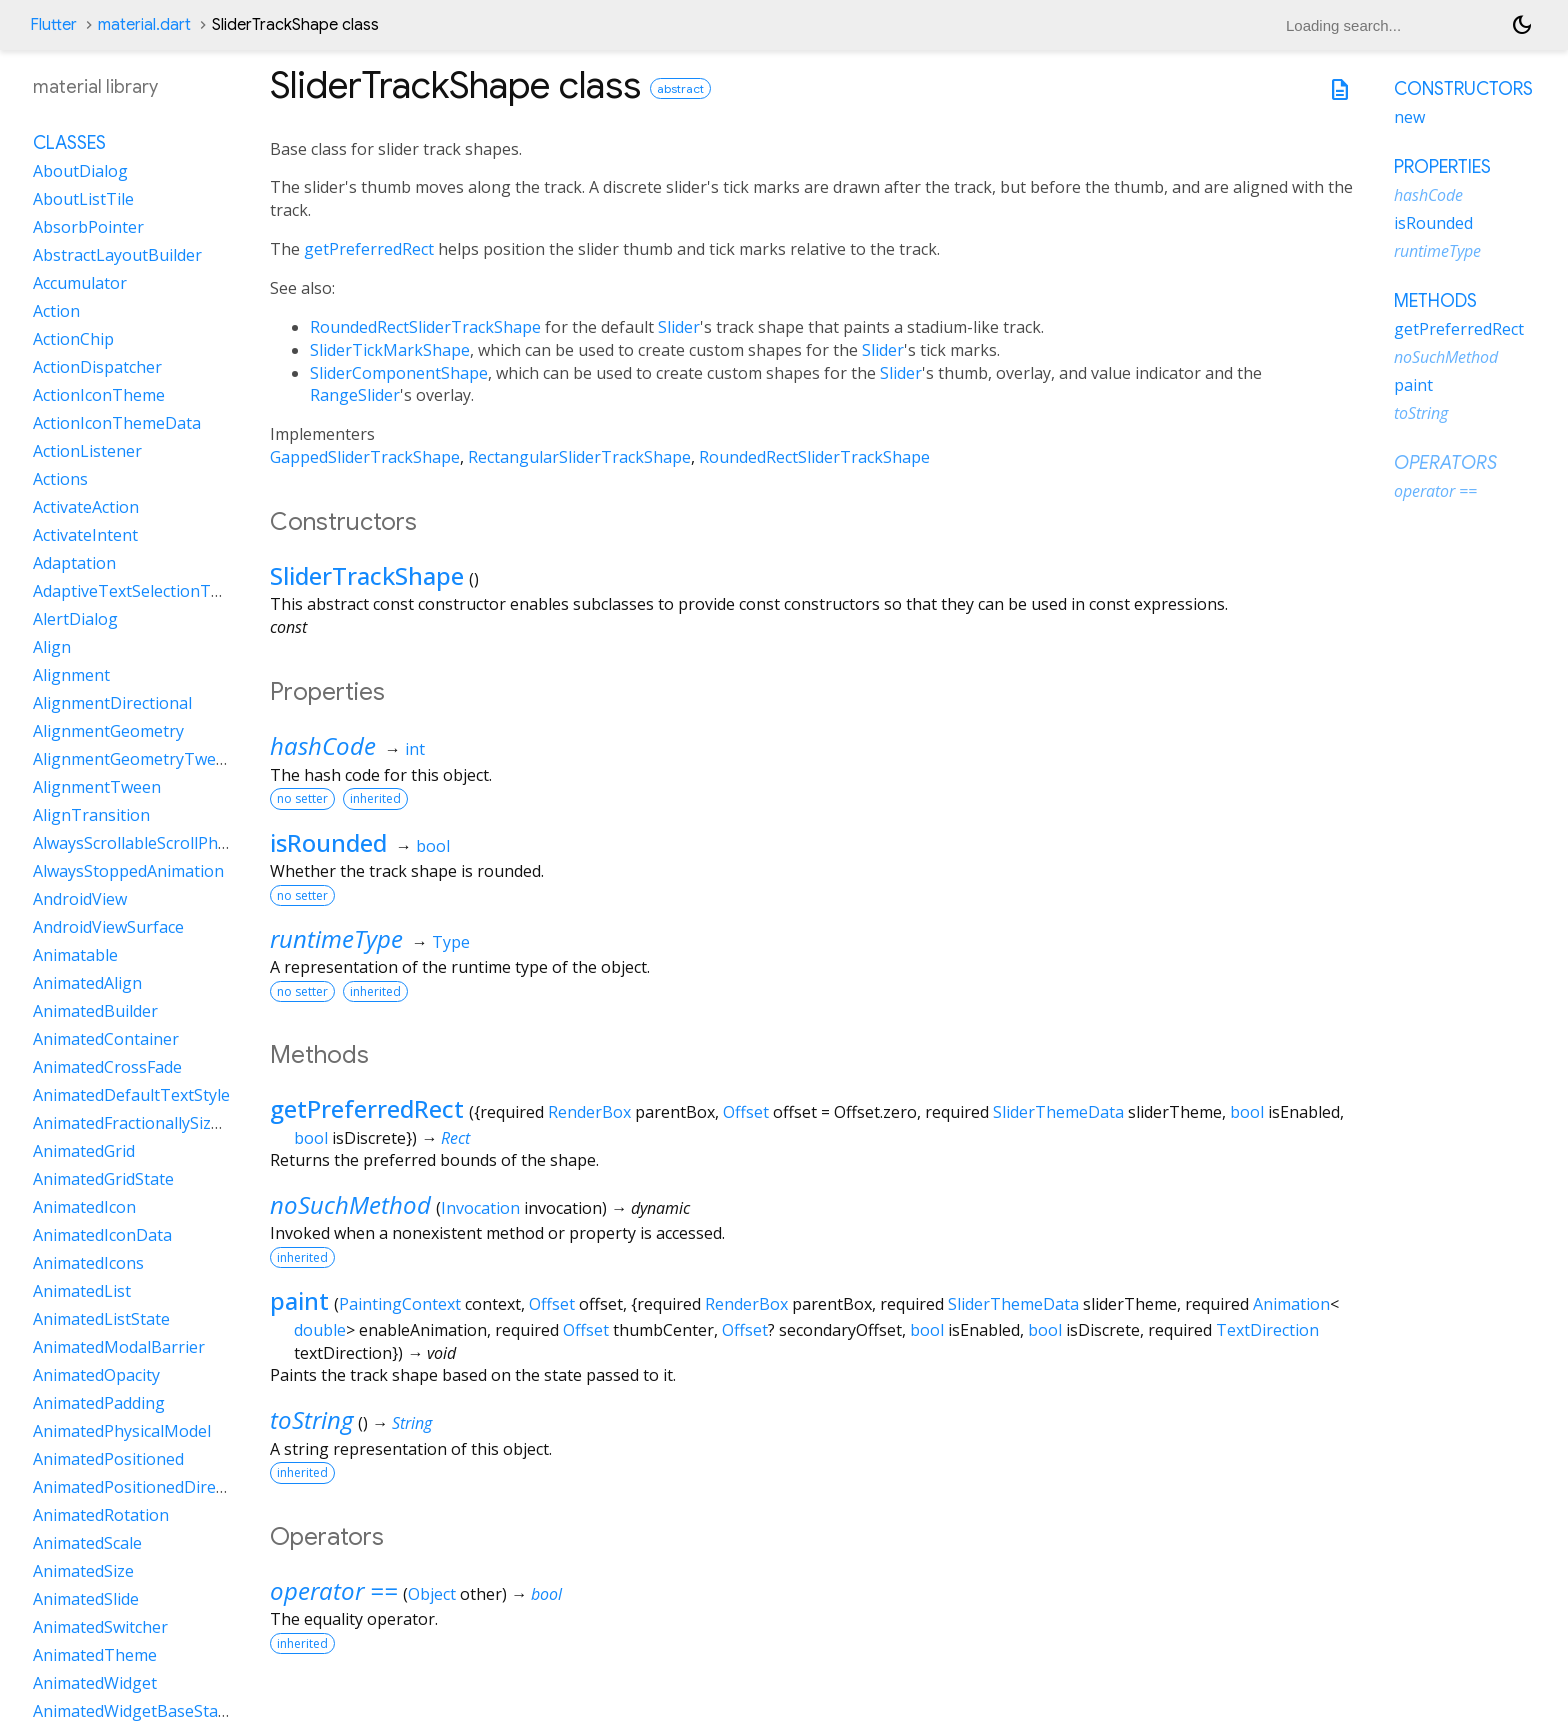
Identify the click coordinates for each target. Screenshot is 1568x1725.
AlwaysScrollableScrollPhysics (143, 843)
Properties (1442, 167)
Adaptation (74, 563)
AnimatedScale (87, 1543)
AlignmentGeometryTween (134, 759)
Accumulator (80, 283)
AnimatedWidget (95, 1683)
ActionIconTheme (99, 395)
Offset (746, 1112)
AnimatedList (82, 1291)
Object (432, 1594)
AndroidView (80, 899)
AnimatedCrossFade (107, 1067)
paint (299, 1300)
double (320, 1330)
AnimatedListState (101, 1319)
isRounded (328, 842)
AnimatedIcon (84, 1207)
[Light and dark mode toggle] (1522, 25)
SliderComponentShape (399, 373)
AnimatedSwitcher (100, 1627)
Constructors (1463, 89)
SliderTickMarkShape (390, 350)
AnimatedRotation (101, 1515)
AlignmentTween (97, 787)
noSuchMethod (350, 1204)
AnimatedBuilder (95, 1011)
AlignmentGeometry (108, 731)
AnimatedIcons (88, 1263)
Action (56, 311)
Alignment (71, 675)
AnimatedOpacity (96, 1375)
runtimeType (336, 938)
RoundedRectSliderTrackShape (425, 327)
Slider (679, 327)
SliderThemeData (1058, 1112)
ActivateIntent (85, 535)
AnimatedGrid (84, 1151)
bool (433, 846)
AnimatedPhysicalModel (122, 1431)
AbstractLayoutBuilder (117, 255)
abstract (680, 88)
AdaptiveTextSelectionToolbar (147, 591)
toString (311, 1419)
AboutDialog (80, 171)
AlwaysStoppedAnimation (128, 871)
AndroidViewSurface (108, 927)
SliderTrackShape (367, 575)
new (1409, 117)
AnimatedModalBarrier (119, 1347)
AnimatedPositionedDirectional (149, 1487)
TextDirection (1267, 1330)
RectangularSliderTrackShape (579, 457)
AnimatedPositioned (108, 1459)
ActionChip (73, 339)
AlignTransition (91, 815)
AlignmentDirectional (112, 703)
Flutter (53, 25)
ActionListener (87, 451)
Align (52, 647)
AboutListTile (83, 199)
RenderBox (589, 1112)
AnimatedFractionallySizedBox (145, 1123)
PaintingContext (400, 1304)
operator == (334, 1590)
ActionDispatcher (97, 367)
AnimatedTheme (95, 1655)
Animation (1291, 1304)
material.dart (144, 25)
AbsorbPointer (88, 227)
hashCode (323, 745)
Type (451, 942)
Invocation (480, 1208)
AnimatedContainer (106, 1039)
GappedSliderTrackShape (365, 457)
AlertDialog (75, 619)
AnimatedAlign (87, 983)
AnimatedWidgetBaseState (133, 1711)
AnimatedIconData (102, 1235)
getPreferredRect (369, 249)
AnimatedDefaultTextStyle (131, 1095)
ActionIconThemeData (117, 423)
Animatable (75, 955)
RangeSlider (355, 395)
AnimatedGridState (103, 1179)
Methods (1435, 301)
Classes (69, 143)
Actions (60, 479)
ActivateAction (86, 507)
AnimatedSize (83, 1571)
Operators (1445, 463)
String (412, 1423)
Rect (455, 1138)
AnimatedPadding (99, 1403)
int (415, 749)
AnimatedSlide (86, 1599)
